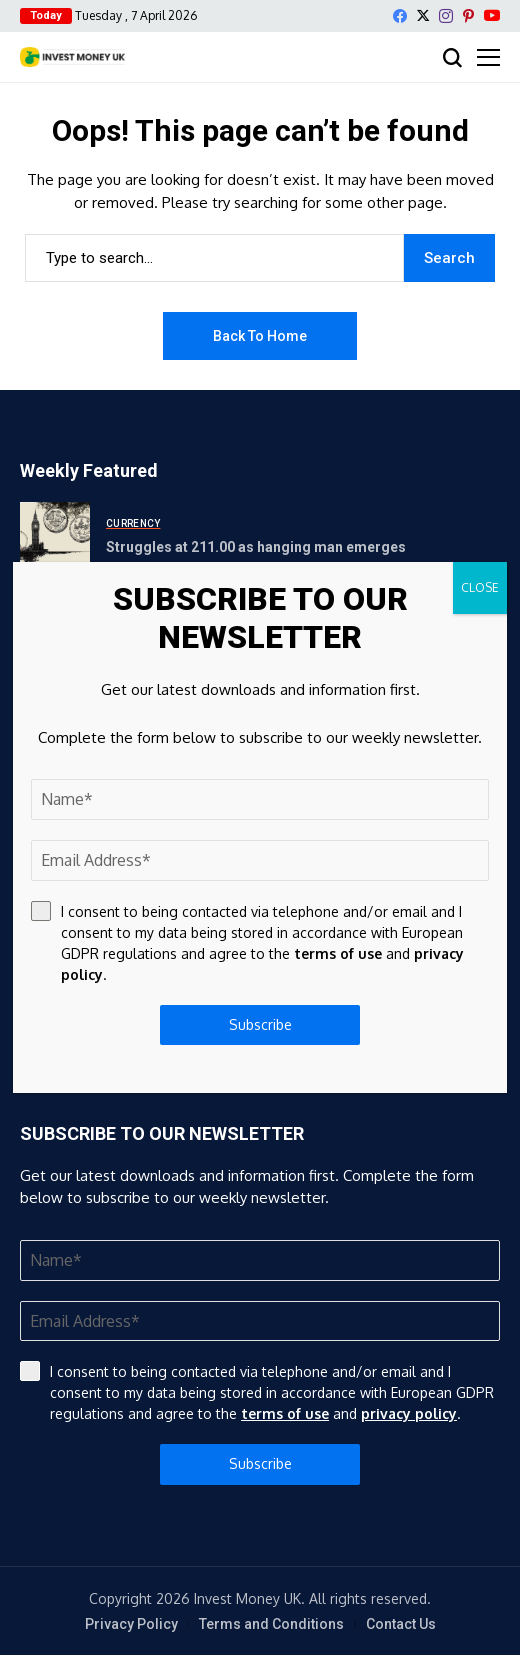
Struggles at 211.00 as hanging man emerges (256, 547)
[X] (423, 15)
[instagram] (446, 16)
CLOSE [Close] (480, 587)
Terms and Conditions (271, 1624)
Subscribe (260, 1463)
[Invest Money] (72, 57)
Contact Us (401, 1624)
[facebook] (400, 16)
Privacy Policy (131, 1624)
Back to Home (260, 336)
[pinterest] (468, 16)
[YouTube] (492, 15)
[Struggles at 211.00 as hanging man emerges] (55, 537)
